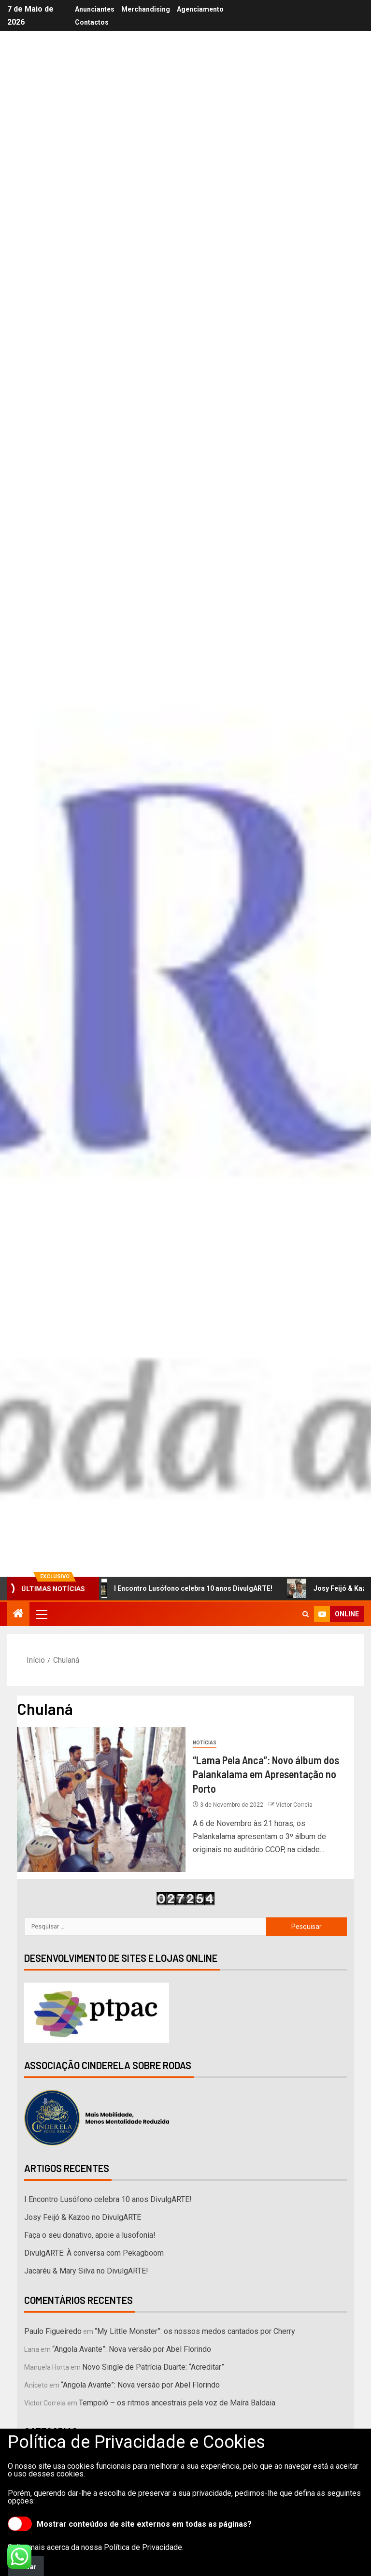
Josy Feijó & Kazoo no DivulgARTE (82, 2217)
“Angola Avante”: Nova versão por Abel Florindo (131, 2349)
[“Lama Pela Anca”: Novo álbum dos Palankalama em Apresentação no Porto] (101, 1799)
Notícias (204, 1742)
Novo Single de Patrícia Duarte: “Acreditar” (153, 2367)
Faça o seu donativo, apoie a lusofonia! (90, 2235)
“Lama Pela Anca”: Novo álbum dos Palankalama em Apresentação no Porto (266, 1774)
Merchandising (145, 9)
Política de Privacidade (143, 2547)
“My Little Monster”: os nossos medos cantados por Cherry (195, 2331)
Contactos (92, 22)
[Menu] (41, 1614)
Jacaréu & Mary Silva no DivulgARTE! (86, 2270)
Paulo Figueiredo (53, 2331)
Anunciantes (94, 9)
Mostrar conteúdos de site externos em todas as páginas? (130, 2524)
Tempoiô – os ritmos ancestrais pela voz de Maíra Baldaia (177, 2402)
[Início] (18, 1614)
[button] (41, 1614)
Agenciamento (200, 9)
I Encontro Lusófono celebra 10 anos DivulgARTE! (185, 1588)
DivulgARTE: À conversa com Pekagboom (94, 2253)
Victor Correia (294, 1804)
